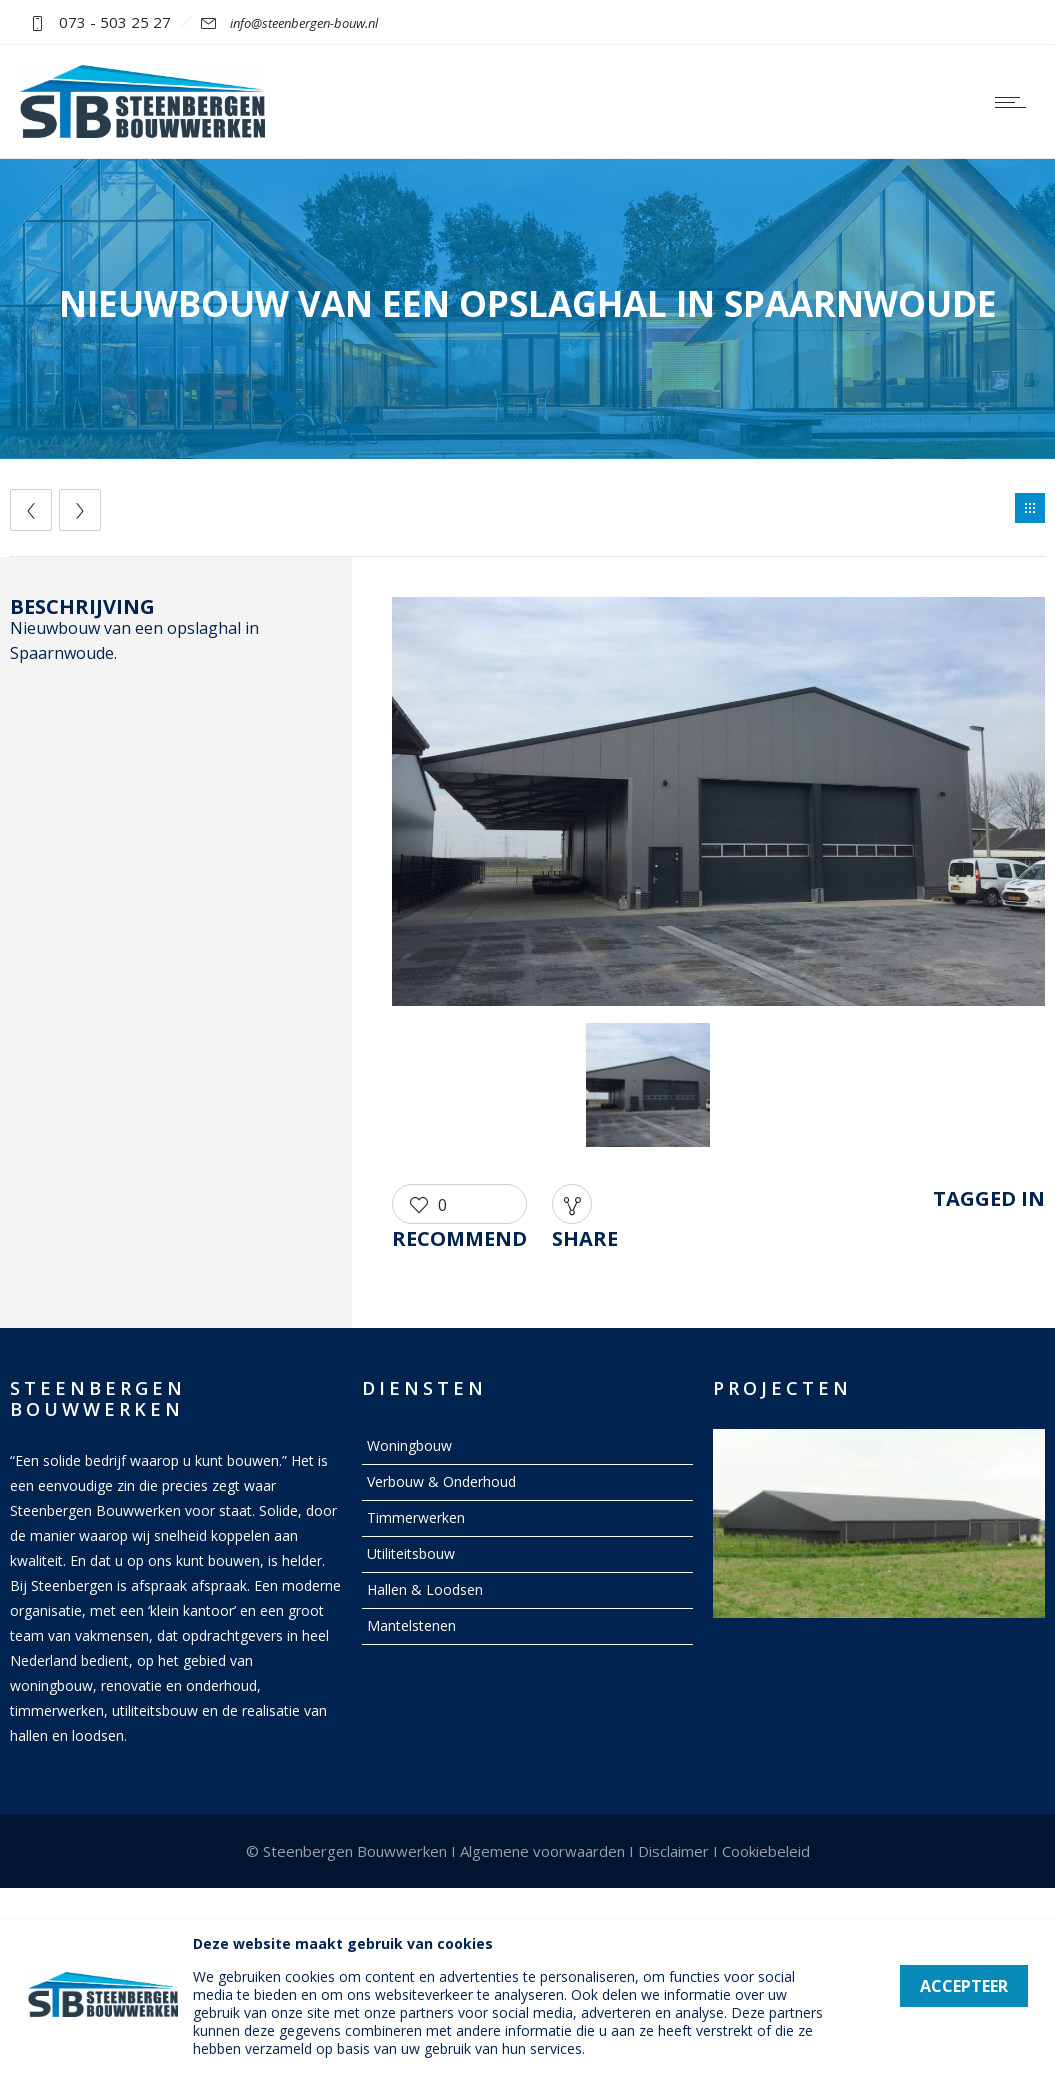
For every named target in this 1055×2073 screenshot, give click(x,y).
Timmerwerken (416, 1517)
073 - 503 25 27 (115, 22)
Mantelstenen (411, 1625)
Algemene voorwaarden (542, 1851)
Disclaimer (673, 1851)
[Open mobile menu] (1015, 102)
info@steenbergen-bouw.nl (304, 23)
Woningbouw (409, 1445)
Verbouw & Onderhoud (441, 1481)
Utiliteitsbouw (411, 1553)
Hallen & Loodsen (425, 1589)
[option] (719, 805)
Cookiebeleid (766, 1851)
